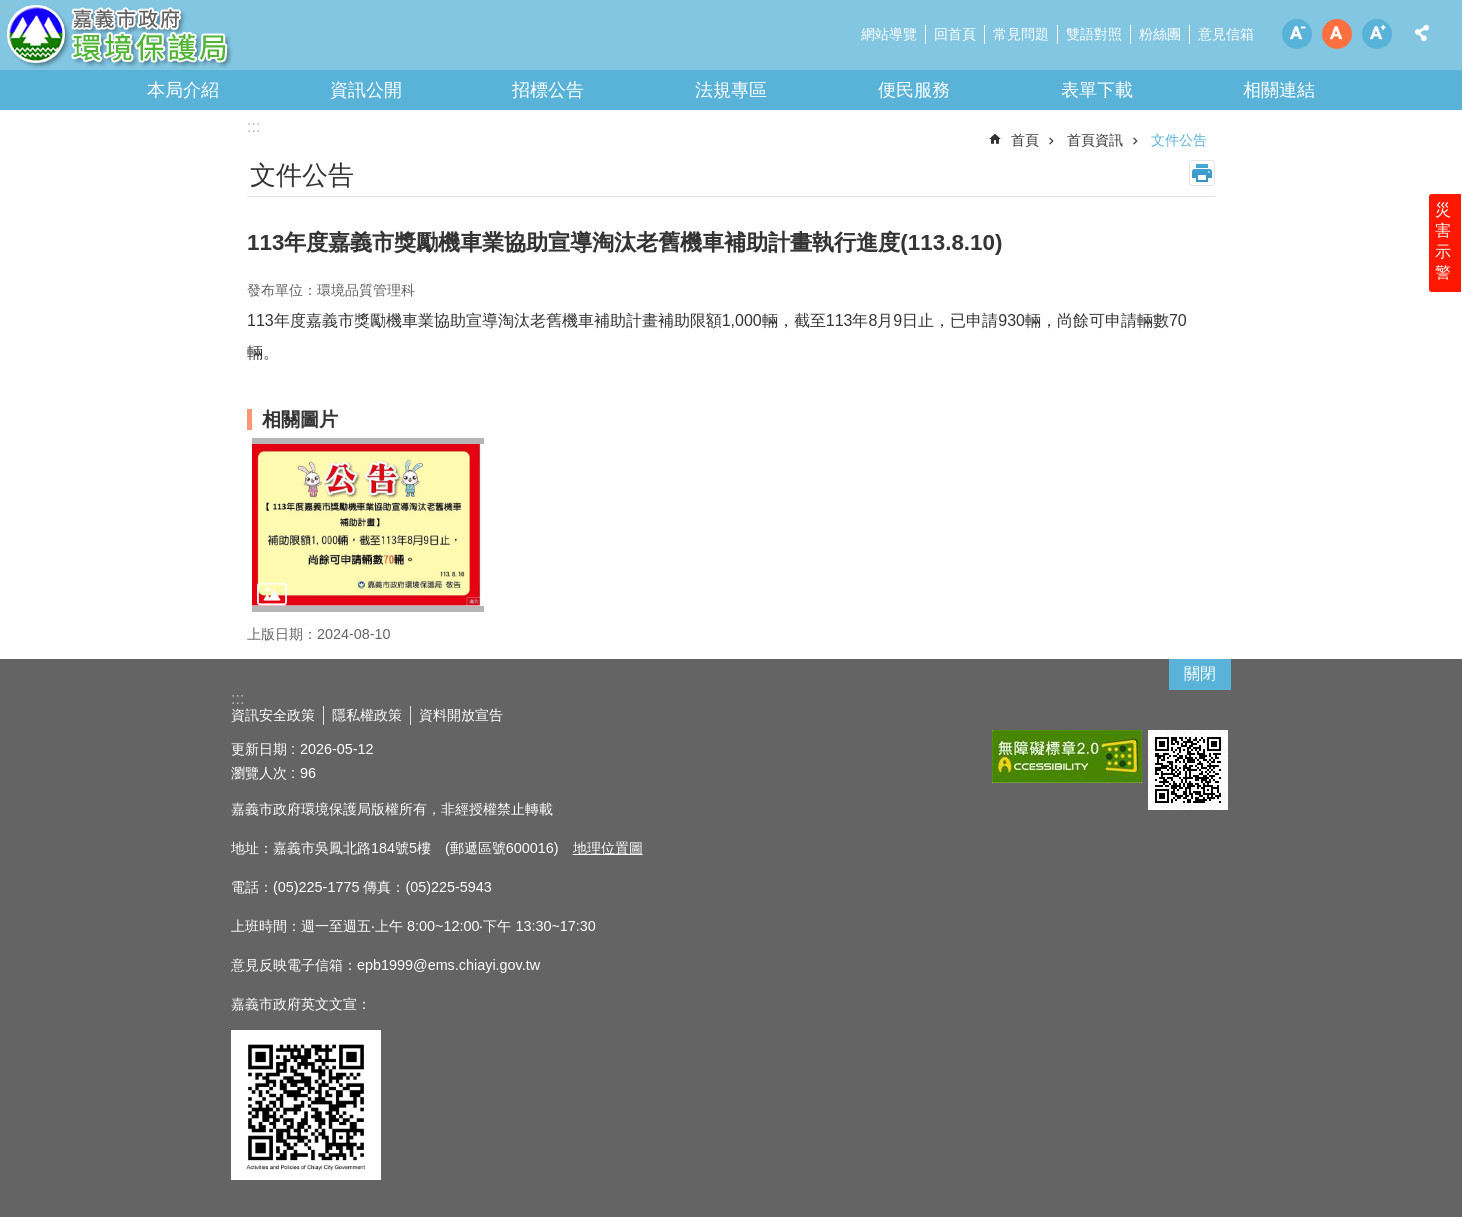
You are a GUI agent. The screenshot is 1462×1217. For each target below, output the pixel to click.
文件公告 (1179, 140)
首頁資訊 (1095, 140)
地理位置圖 (608, 848)
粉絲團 (1160, 34)
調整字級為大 (1377, 34)
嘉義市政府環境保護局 (175, 40)
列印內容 (1202, 173)
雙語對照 (1094, 34)
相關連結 (1279, 90)
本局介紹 (183, 90)
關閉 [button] (1200, 673)
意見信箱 (1226, 34)
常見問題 (1021, 34)
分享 (1422, 33)
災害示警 (1444, 247)
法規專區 (731, 90)
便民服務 (914, 90)
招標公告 (548, 90)
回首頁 (955, 34)
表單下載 (1097, 90)
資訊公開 (366, 90)
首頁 (1025, 140)
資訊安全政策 (273, 715)
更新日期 (259, 749)
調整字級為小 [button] (1297, 34)
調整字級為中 (1337, 34)
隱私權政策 (367, 715)
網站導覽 (889, 34)
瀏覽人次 (259, 773)
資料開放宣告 (461, 715)
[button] (368, 525)
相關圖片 (300, 419)
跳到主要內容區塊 (10, 10)
